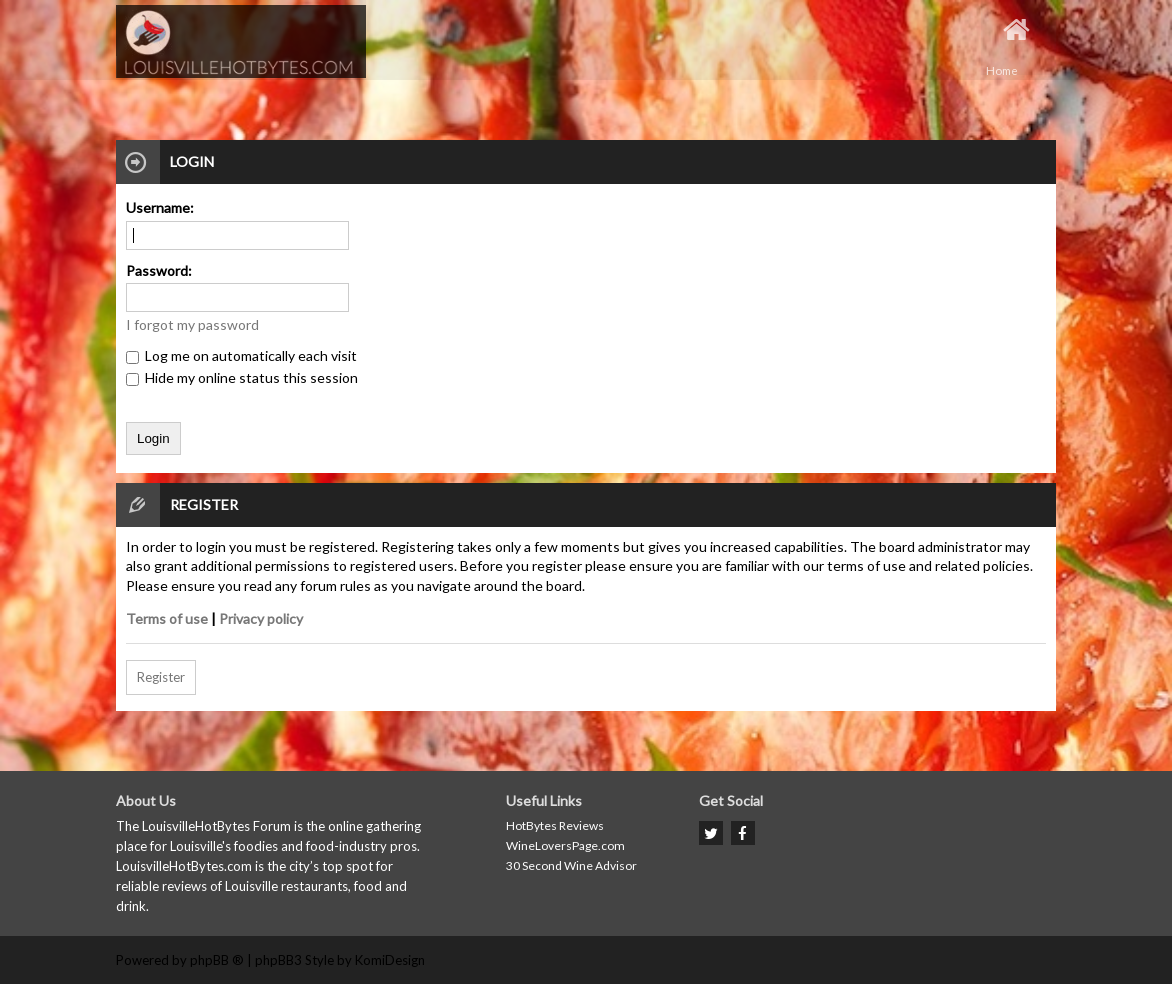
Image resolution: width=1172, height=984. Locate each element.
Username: (160, 207)
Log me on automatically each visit (241, 355)
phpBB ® (217, 960)
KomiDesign (390, 960)
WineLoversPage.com (565, 845)
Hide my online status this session (242, 377)
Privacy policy (261, 618)
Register (161, 677)
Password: (159, 270)
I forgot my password (192, 324)
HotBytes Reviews (555, 825)
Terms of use (167, 618)
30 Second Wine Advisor (571, 865)
